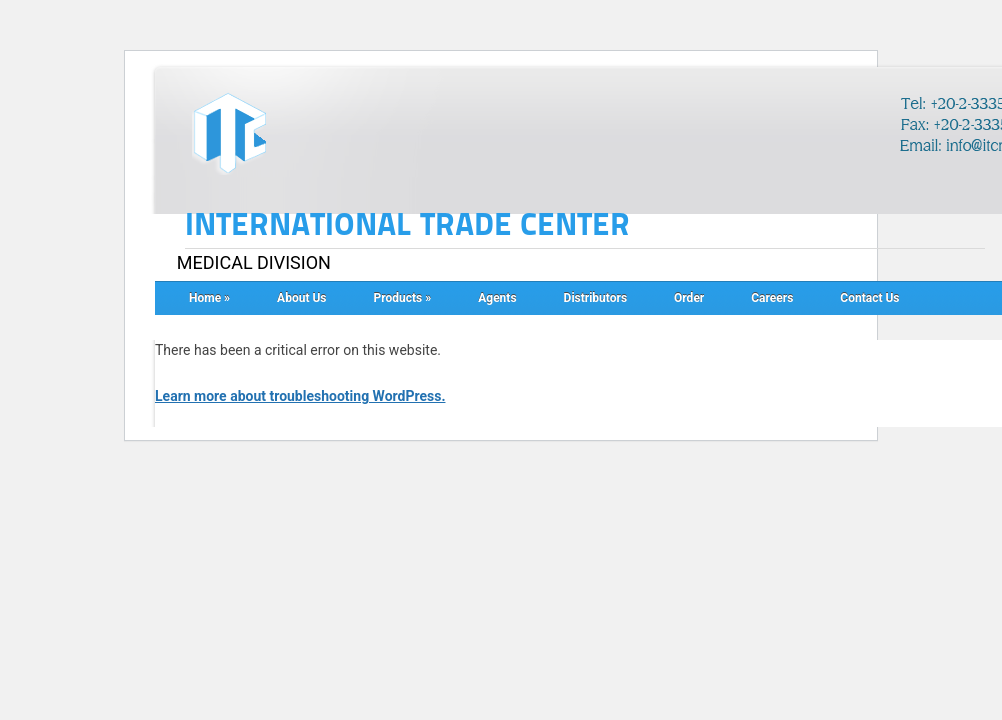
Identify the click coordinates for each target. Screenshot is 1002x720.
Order (689, 298)
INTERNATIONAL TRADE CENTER (407, 225)
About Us (301, 298)
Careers (772, 298)
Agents (497, 298)
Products (403, 298)
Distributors (595, 298)
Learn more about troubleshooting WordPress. (300, 396)
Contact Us (869, 298)
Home (209, 298)
